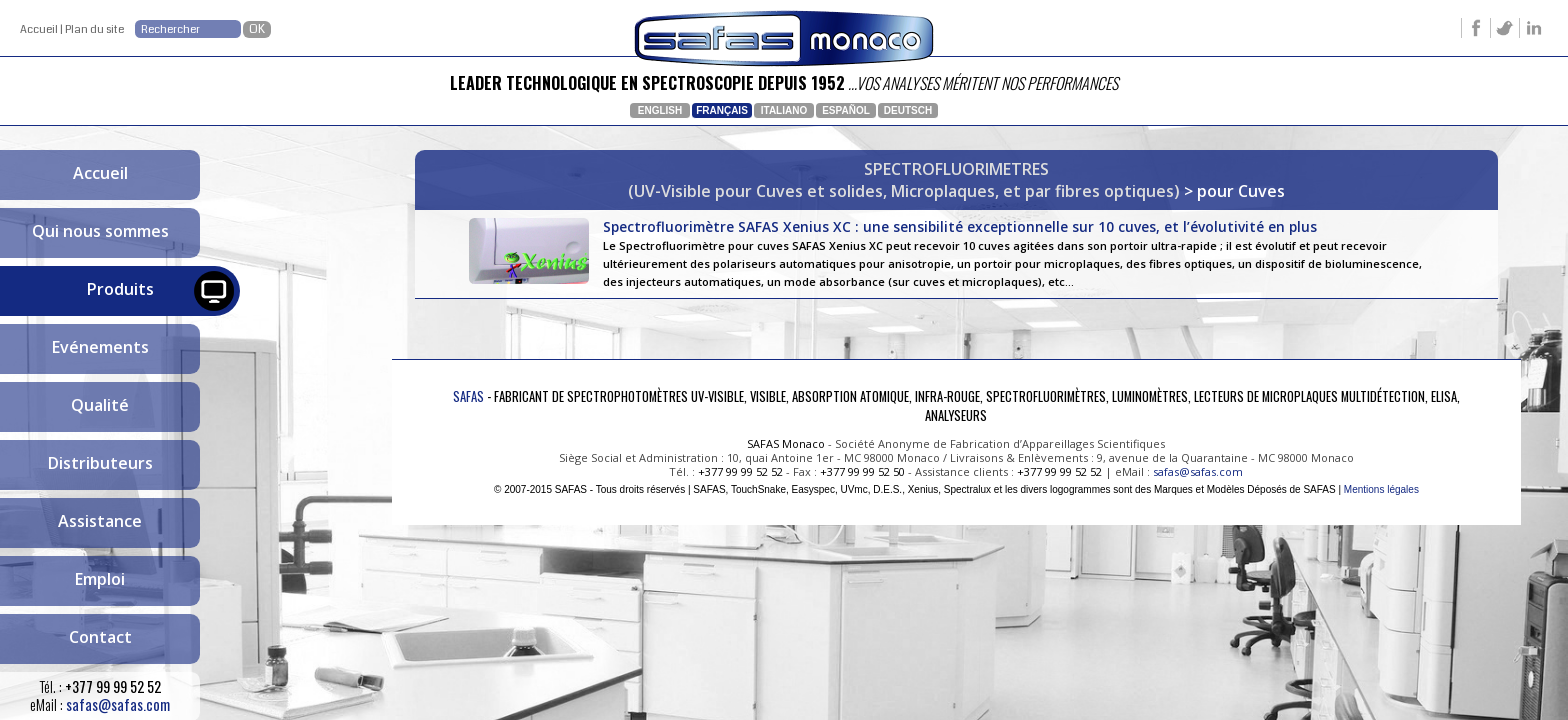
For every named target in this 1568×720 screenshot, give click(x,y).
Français (722, 110)
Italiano (784, 110)
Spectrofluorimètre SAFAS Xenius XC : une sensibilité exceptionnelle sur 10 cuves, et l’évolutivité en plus (1018, 253)
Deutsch (908, 110)
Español (846, 110)
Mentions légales (1381, 489)
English (660, 110)
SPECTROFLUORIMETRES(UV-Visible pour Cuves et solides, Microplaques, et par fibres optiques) (904, 180)
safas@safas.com (118, 704)
